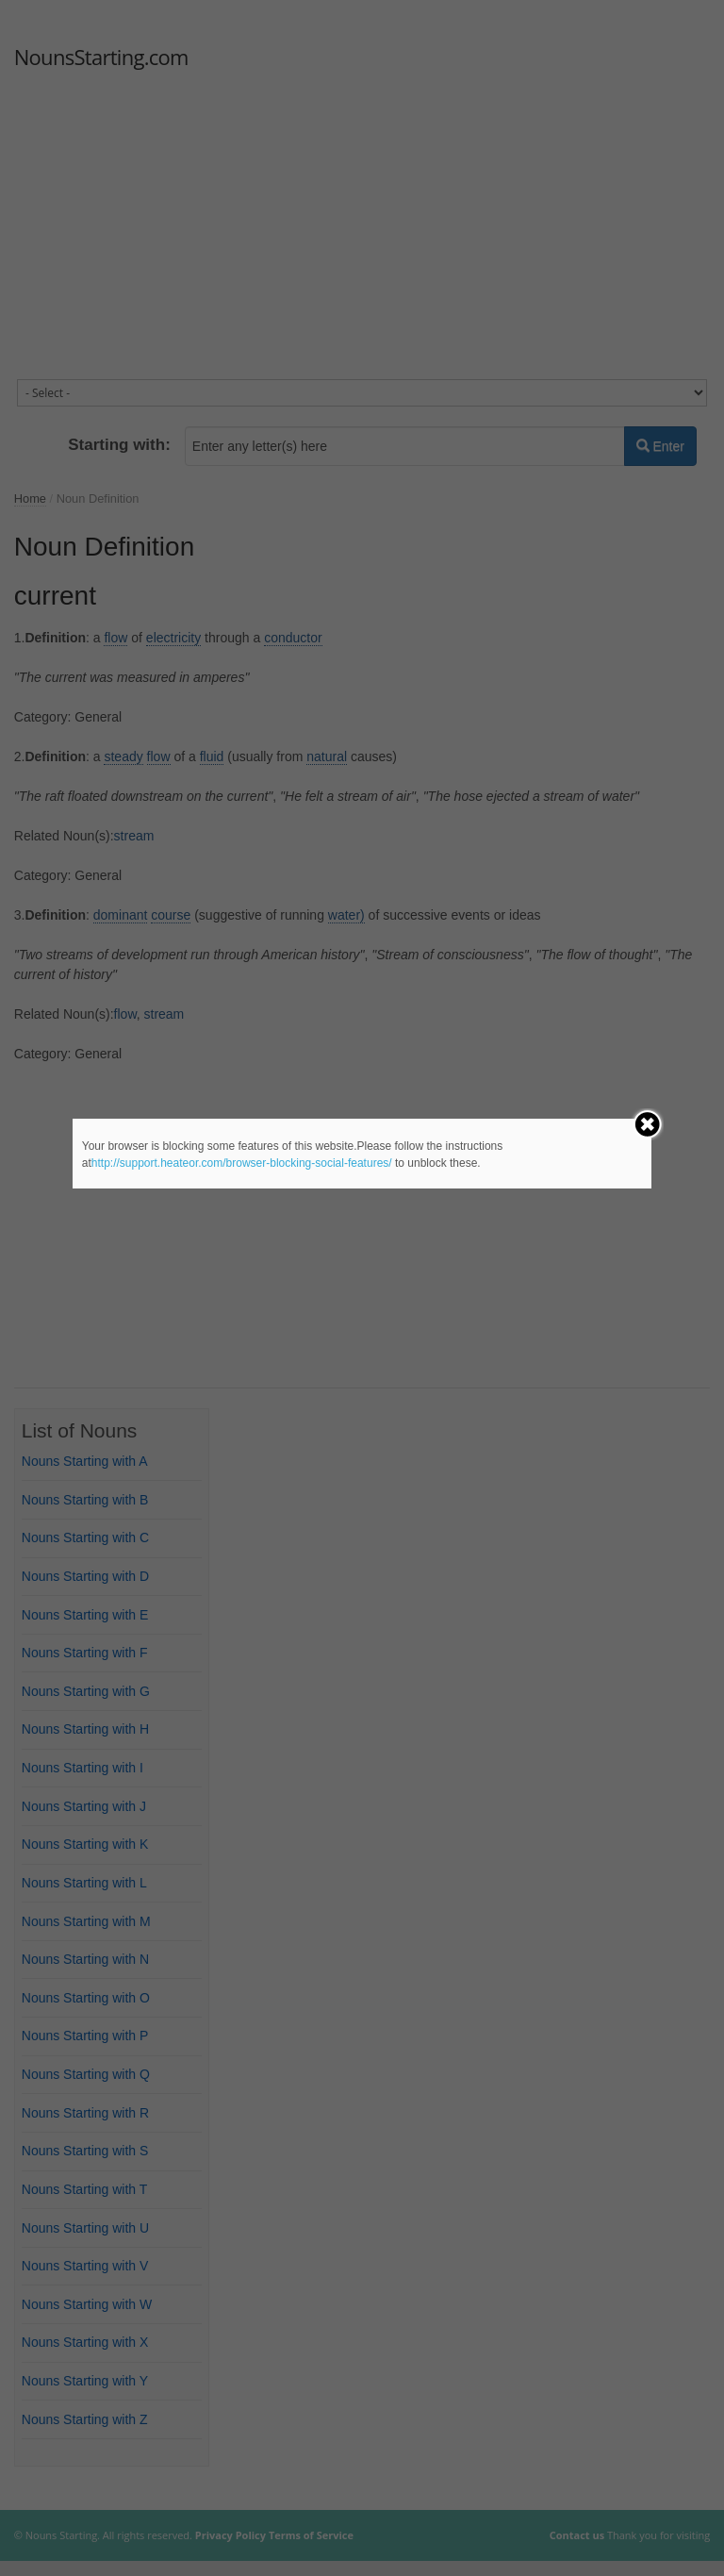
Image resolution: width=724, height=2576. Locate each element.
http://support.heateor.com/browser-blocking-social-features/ (241, 1163)
